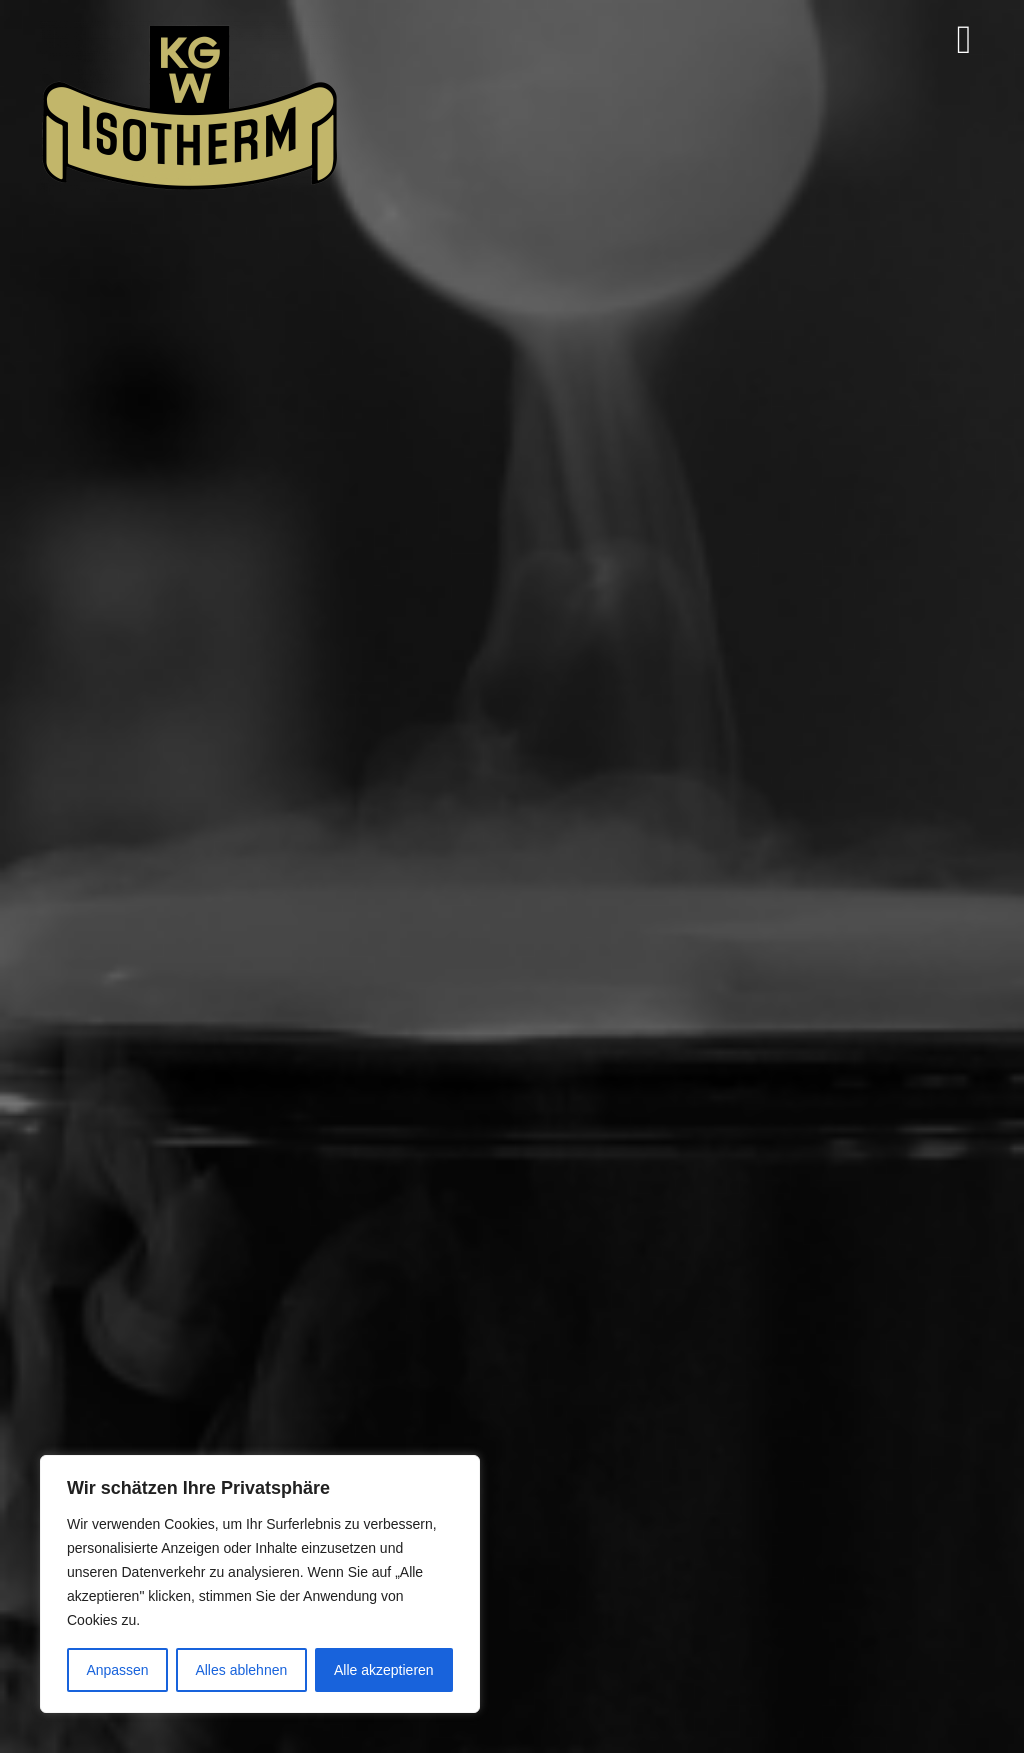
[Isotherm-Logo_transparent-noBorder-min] (190, 28)
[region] (260, 1584)
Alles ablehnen (241, 1670)
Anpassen (117, 1670)
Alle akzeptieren (384, 1670)
